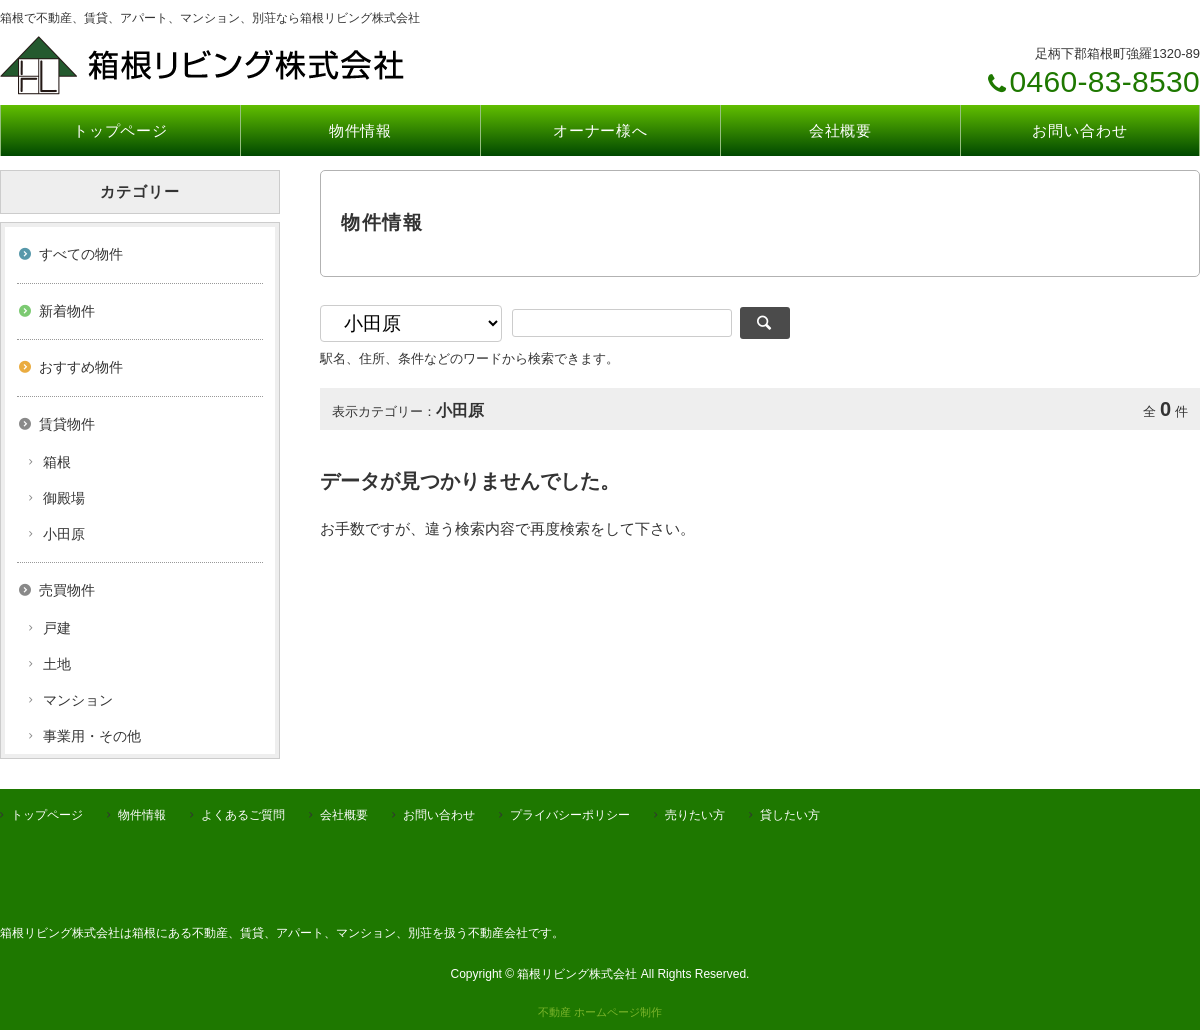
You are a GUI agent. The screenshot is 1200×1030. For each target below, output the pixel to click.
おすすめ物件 (81, 367)
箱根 (57, 462)
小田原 (64, 534)
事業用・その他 (92, 736)
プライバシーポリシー (570, 815)
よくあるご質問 (243, 815)
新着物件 (67, 311)
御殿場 (64, 498)
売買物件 (67, 590)
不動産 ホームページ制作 (600, 1012)
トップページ (120, 130)
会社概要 (841, 130)
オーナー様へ (600, 130)
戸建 (57, 628)
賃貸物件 (67, 424)
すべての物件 (81, 254)
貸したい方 (790, 815)
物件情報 (361, 130)
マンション (78, 700)
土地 (57, 664)
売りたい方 (695, 815)
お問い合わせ (1079, 130)
